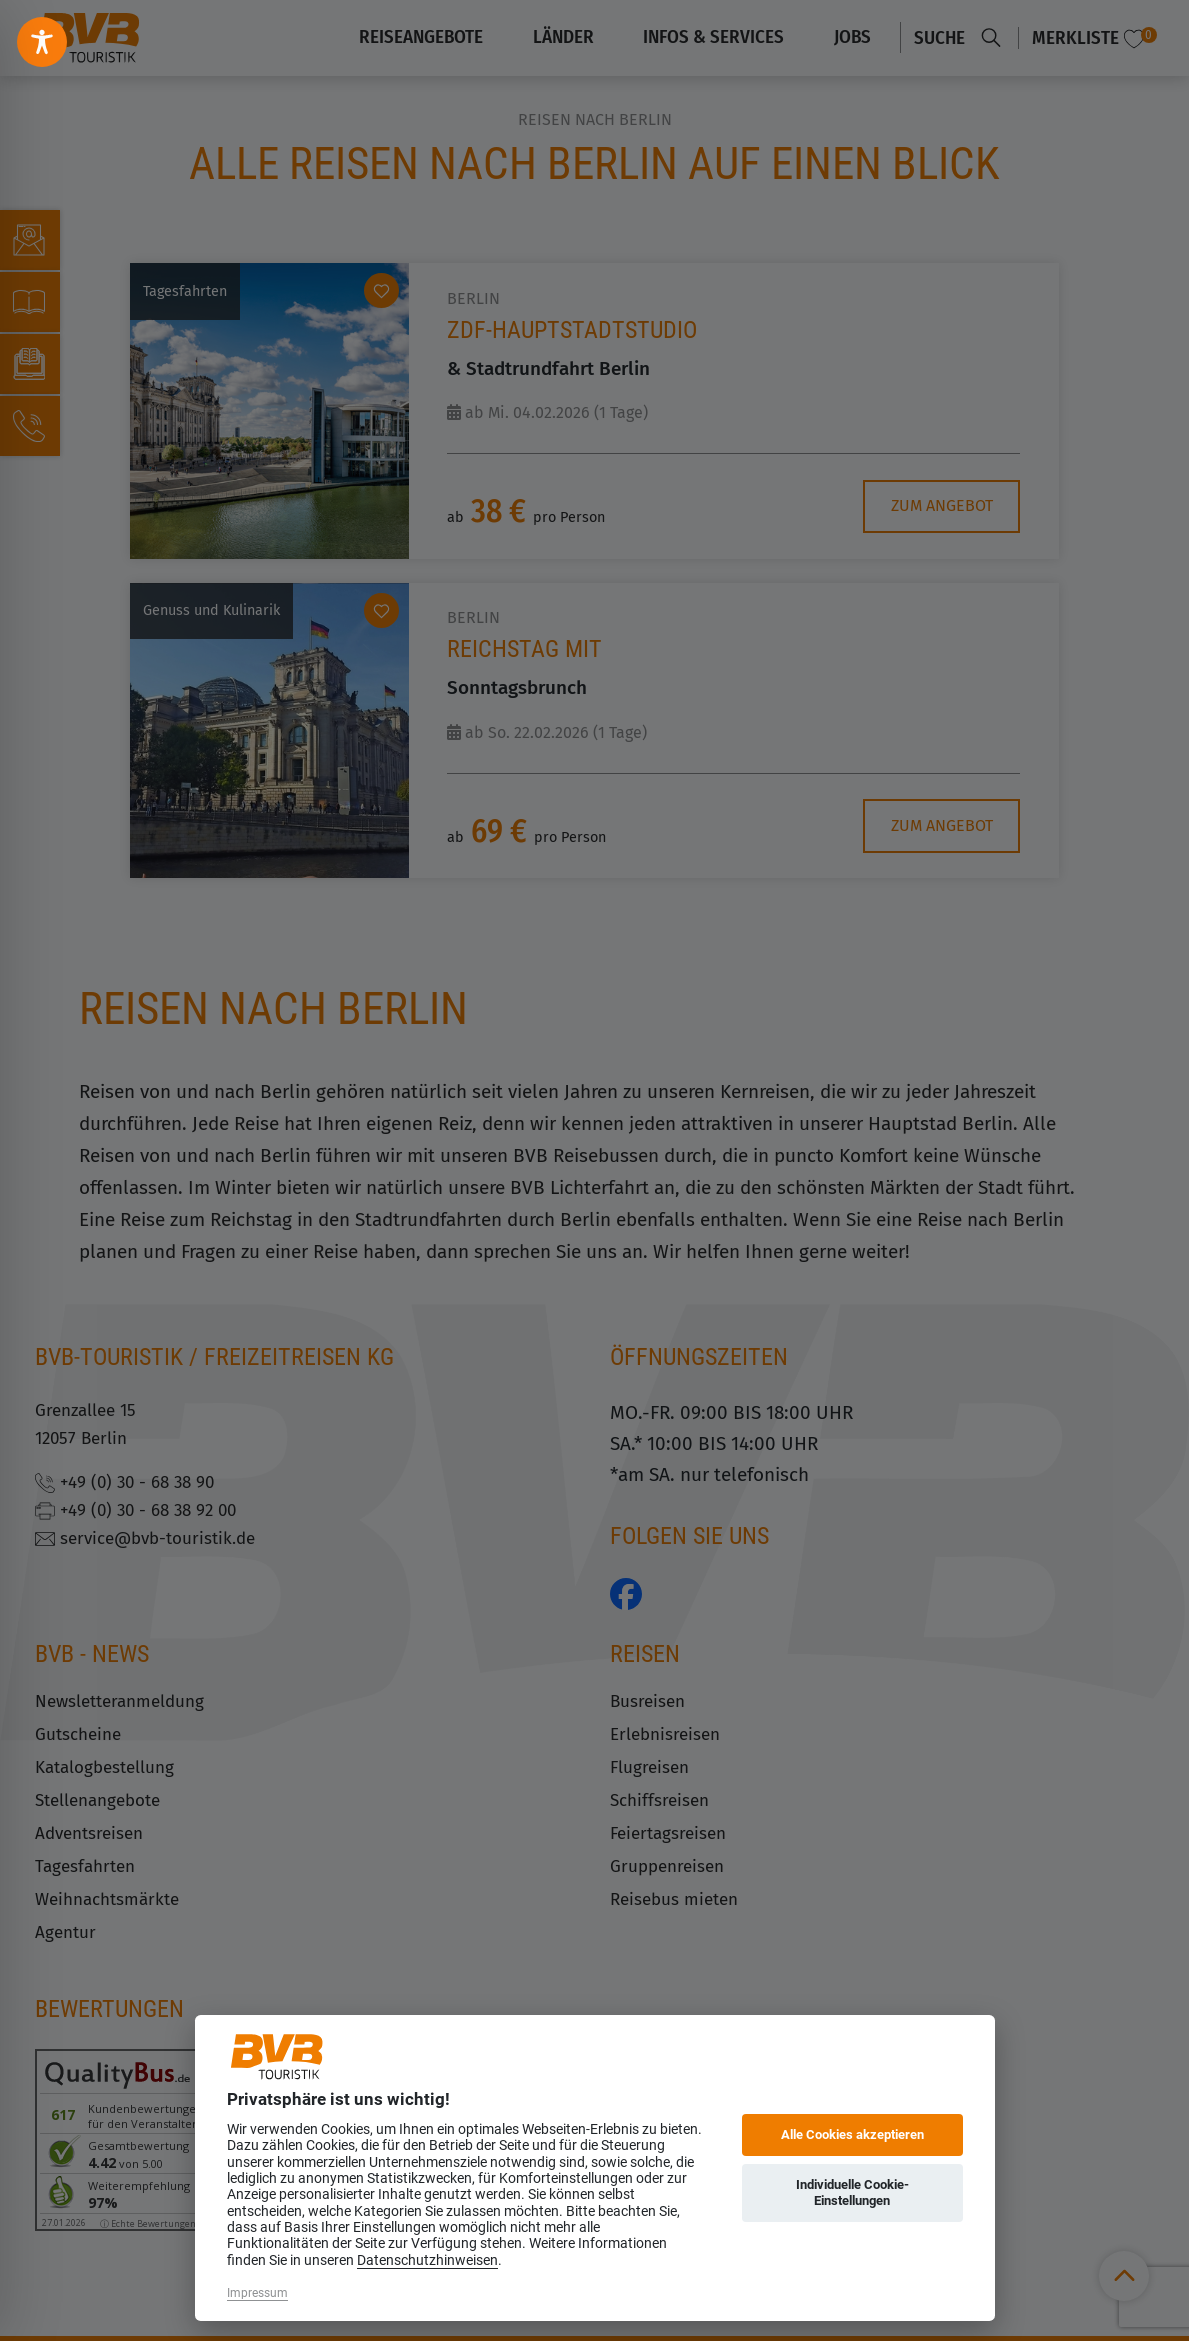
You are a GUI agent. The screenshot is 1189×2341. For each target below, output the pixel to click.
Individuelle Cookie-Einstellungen (852, 2192)
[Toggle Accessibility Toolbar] (42, 42)
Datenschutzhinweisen (427, 2260)
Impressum (257, 2293)
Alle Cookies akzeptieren (852, 2134)
